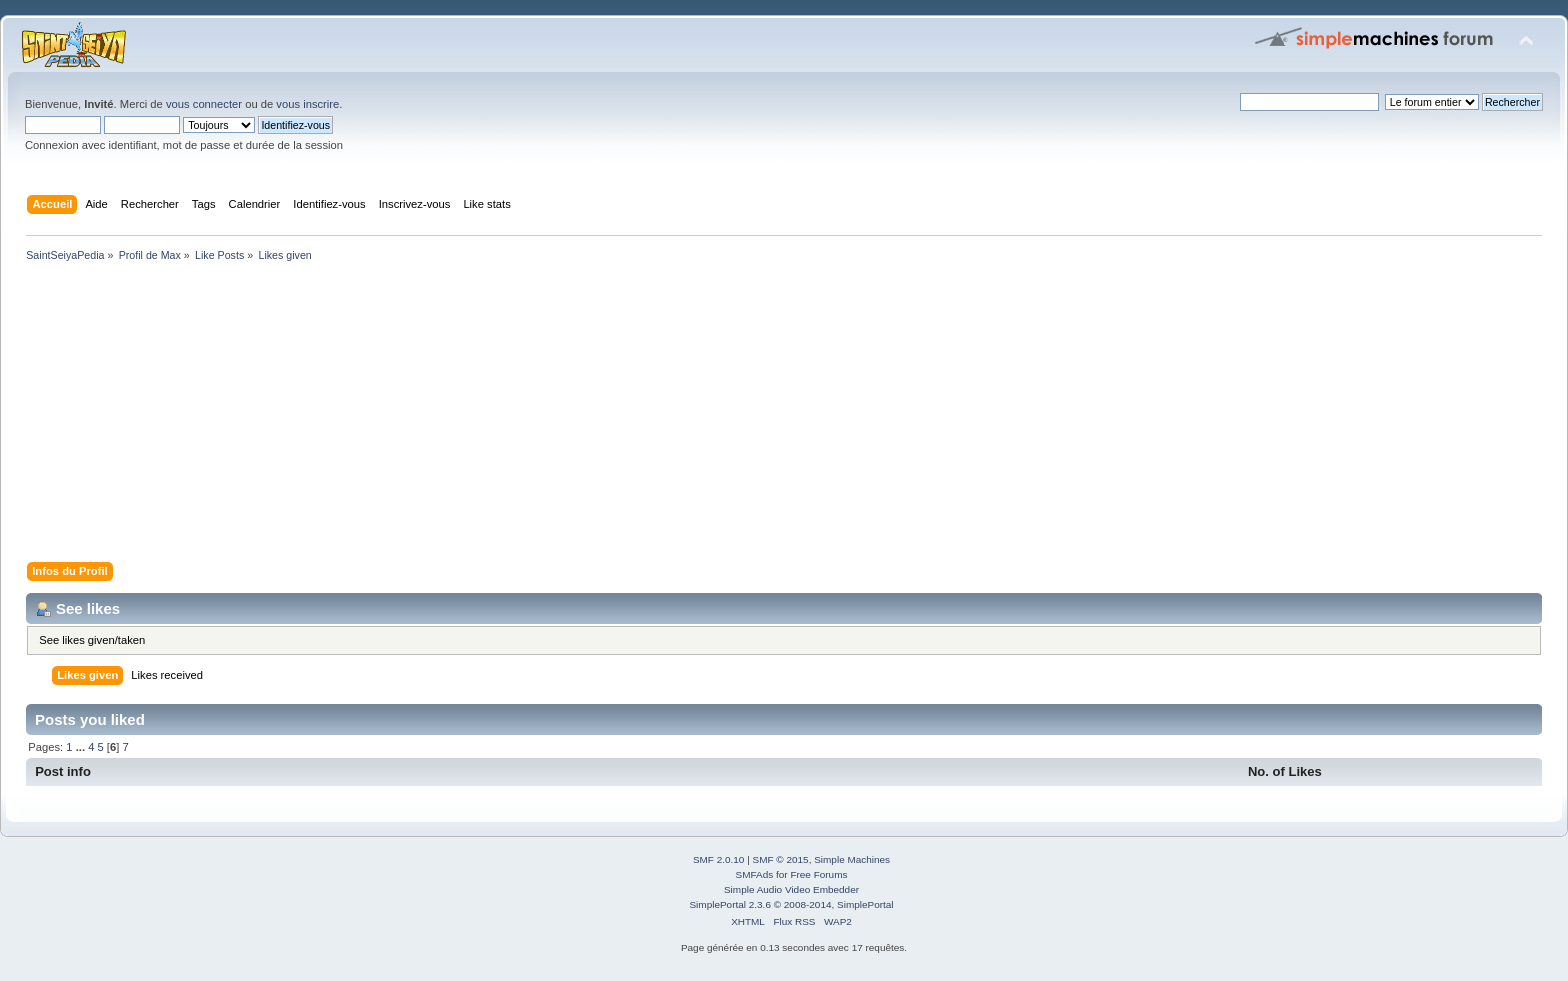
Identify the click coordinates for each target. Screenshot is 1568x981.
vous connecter (204, 104)
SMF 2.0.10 (719, 859)
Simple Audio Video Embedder (791, 889)
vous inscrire (307, 104)
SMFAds (755, 874)
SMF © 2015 (781, 859)
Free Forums (818, 874)
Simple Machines (852, 859)
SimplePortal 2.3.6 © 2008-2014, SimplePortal (791, 904)
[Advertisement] (620, 416)
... (82, 747)
